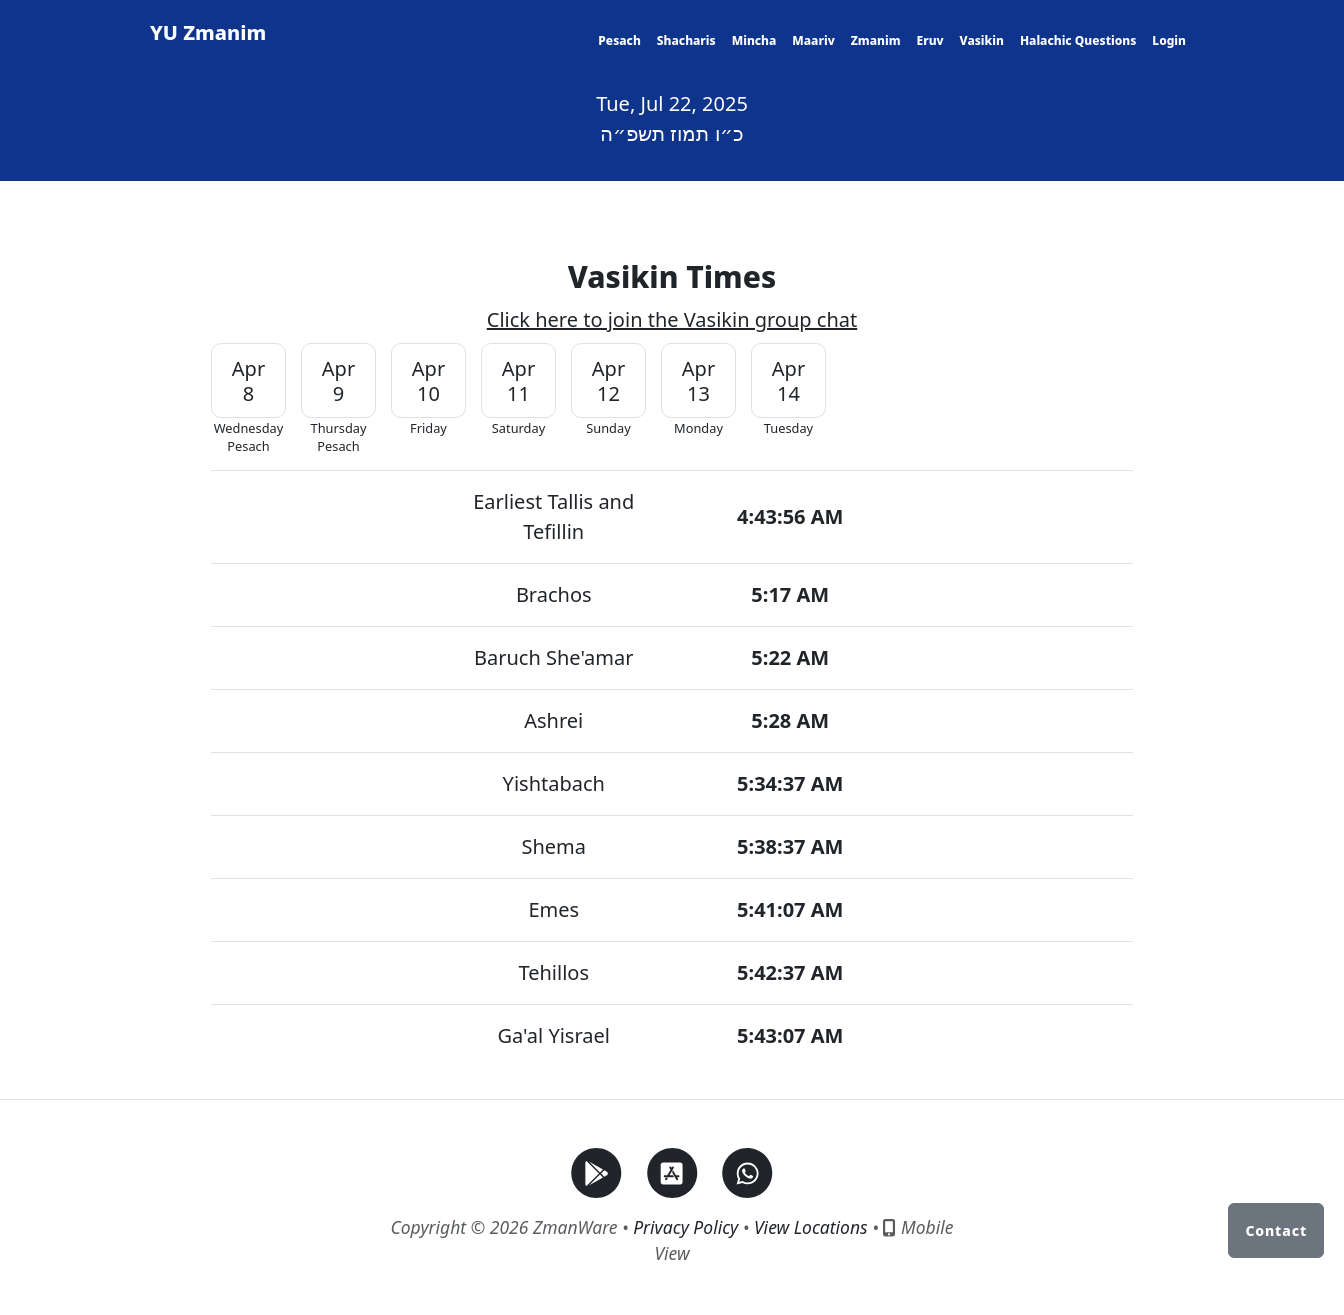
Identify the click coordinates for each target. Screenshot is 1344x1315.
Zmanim (876, 40)
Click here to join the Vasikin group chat (672, 319)
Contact (1276, 1230)
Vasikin (982, 40)
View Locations (811, 1227)
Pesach (619, 40)
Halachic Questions (1078, 40)
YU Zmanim (208, 32)
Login (1169, 40)
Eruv (929, 40)
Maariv (813, 40)
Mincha (754, 40)
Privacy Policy (685, 1227)
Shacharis (686, 40)
